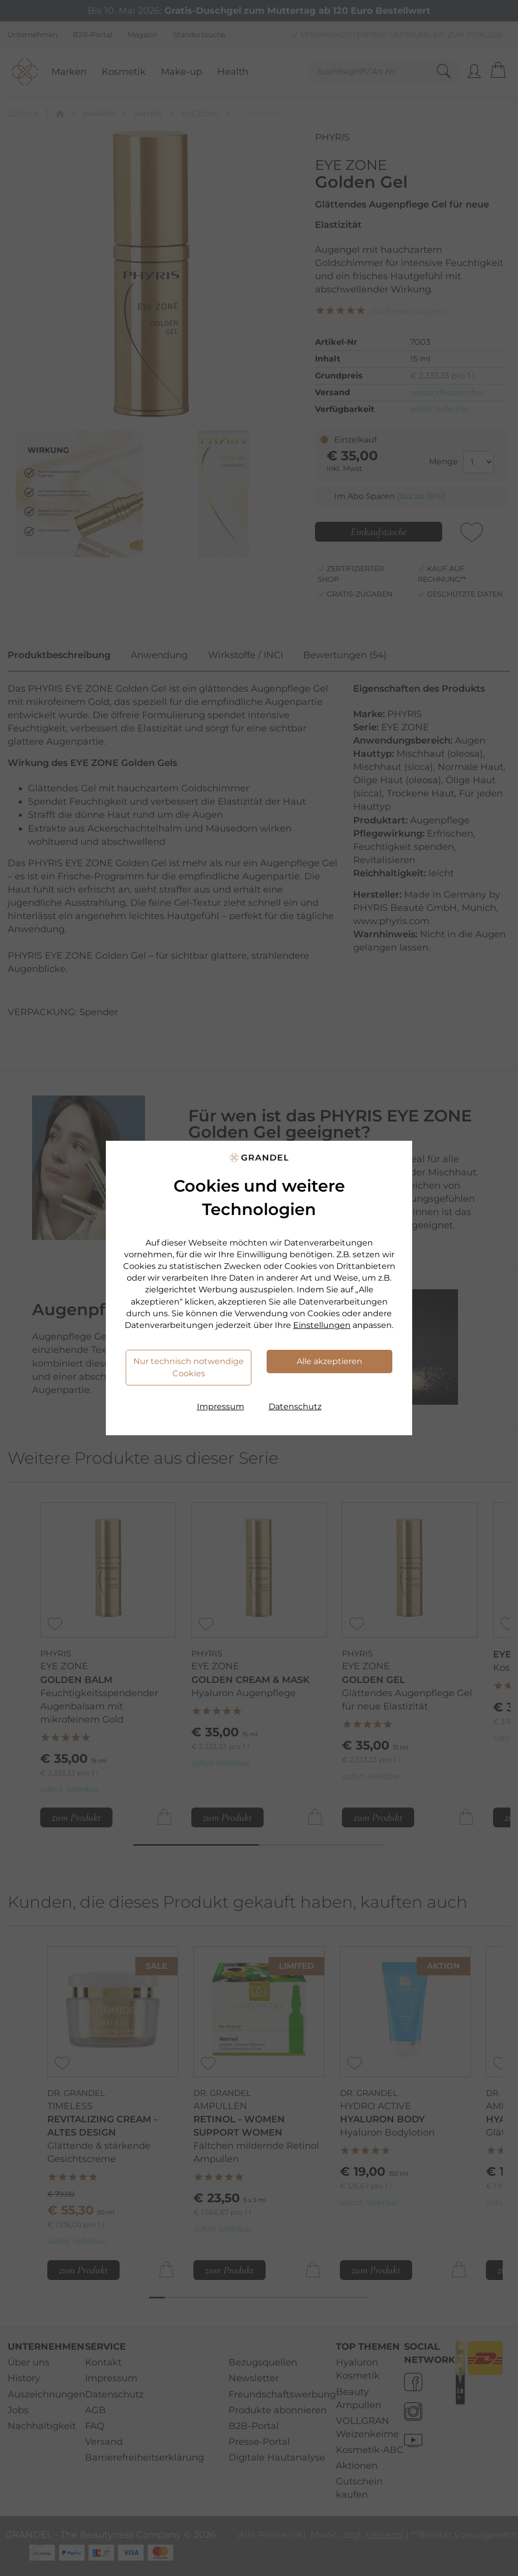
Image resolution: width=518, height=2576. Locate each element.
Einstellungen (322, 1325)
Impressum (220, 1406)
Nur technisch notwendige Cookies (188, 1367)
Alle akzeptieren (329, 1361)
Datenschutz (295, 1406)
